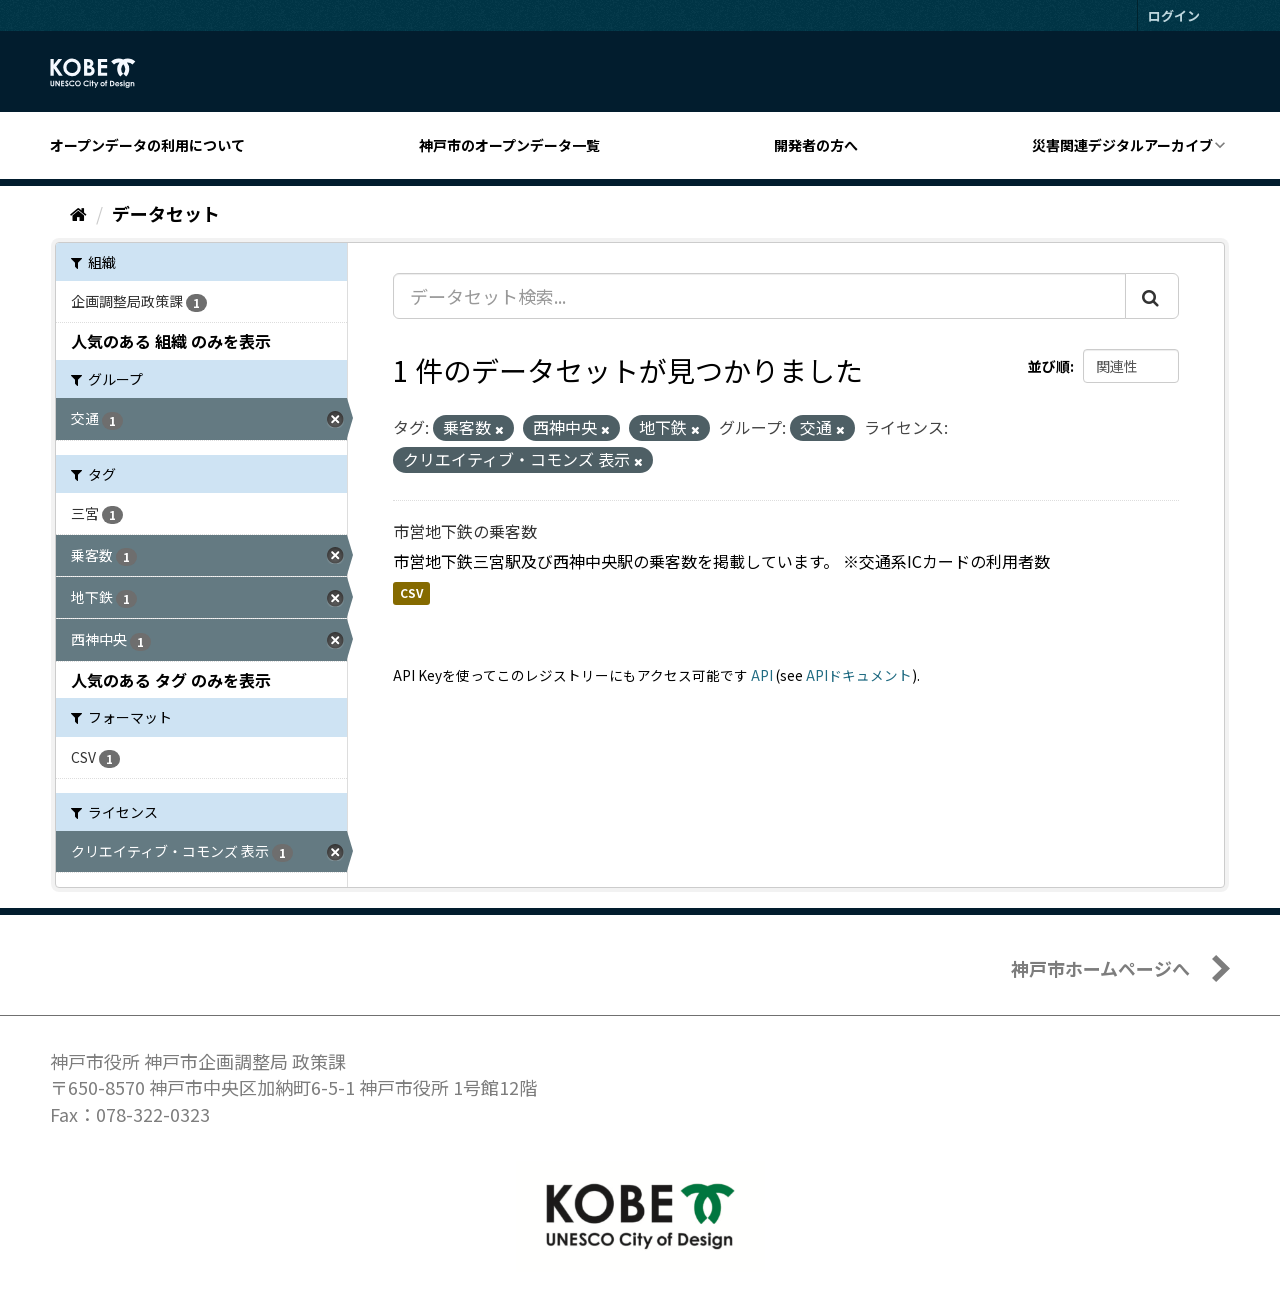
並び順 (1049, 366)
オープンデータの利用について (147, 145)
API (762, 675)
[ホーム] (78, 213)
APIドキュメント (859, 675)
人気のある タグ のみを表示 (171, 680)
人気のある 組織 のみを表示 (171, 341)
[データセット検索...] (759, 296)
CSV (411, 593)
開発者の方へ (816, 145)
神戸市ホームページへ (1100, 968)
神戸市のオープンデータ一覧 (509, 145)
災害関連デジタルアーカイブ (1122, 145)
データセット (166, 213)
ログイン (1174, 15)
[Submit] (1152, 296)
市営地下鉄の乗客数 (465, 531)
